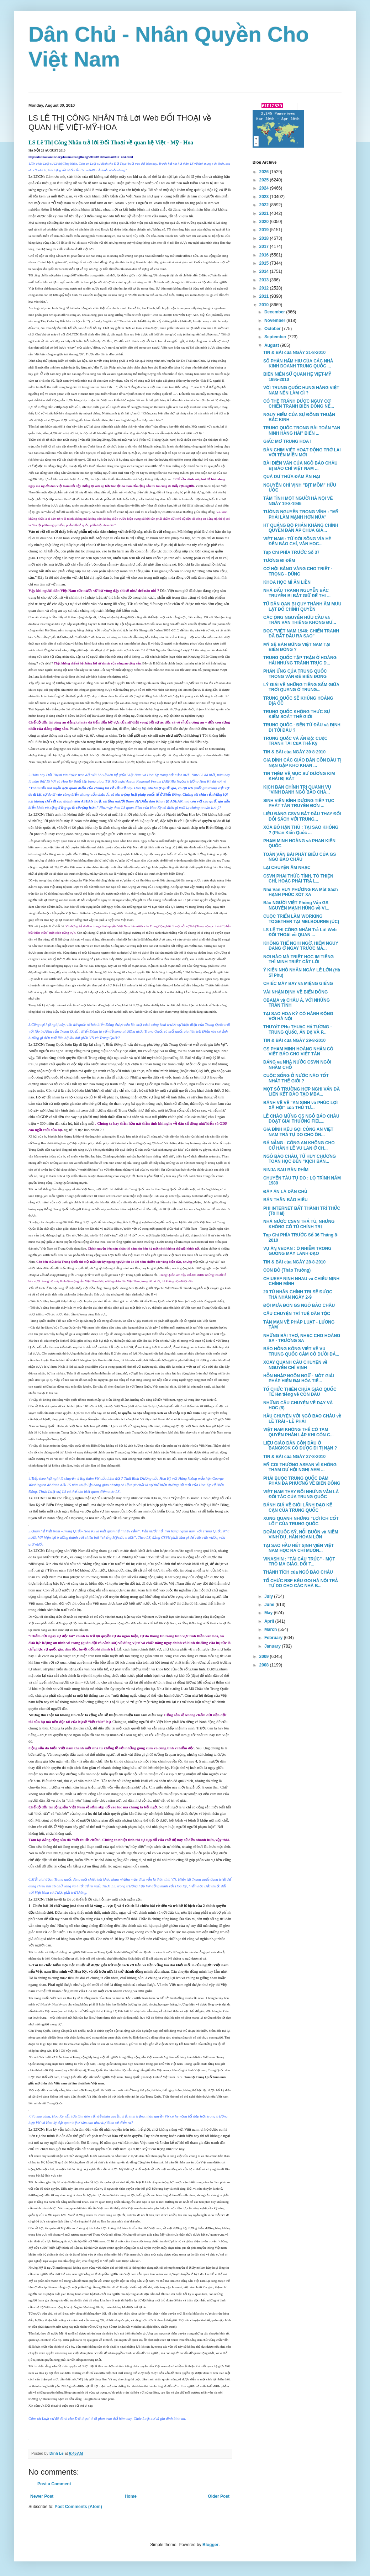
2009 (264, 1656)
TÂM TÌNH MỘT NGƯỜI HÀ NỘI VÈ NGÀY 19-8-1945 (298, 501)
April (269, 1621)
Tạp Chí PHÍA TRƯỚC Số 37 (291, 552)
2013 (264, 279)
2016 (264, 255)
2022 (264, 204)
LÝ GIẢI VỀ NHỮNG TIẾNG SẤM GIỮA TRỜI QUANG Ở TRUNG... (301, 687)
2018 (264, 238)
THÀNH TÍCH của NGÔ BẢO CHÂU (298, 1572)
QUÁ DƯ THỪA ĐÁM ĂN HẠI (291, 476)
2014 (264, 271)
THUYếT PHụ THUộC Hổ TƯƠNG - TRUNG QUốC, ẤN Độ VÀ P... (297, 1029)
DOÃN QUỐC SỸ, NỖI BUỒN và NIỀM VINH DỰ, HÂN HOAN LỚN (300, 1534)
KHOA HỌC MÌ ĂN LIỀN (287, 582)
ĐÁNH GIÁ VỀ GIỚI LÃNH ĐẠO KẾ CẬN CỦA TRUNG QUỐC (297, 1507)
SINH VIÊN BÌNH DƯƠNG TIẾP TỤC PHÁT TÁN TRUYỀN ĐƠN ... (298, 803)
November (275, 320)
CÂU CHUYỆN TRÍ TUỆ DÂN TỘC (296, 1313)
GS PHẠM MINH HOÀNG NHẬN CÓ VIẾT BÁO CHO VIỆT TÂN (298, 1051)
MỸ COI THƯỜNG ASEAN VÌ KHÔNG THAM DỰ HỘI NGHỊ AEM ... (300, 1467)
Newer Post (41, 2496)
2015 (264, 263)
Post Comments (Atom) (78, 2506)
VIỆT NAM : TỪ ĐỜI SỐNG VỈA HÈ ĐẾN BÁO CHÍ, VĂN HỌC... (297, 541)
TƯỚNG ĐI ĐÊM (279, 560)
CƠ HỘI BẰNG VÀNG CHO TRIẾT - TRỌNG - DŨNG (298, 571)
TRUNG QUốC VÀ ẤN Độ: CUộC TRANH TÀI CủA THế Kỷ (295, 741)
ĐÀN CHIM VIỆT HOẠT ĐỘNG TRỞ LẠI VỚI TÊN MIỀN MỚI (302, 452)
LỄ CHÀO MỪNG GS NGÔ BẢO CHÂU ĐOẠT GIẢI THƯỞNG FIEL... (301, 1119)
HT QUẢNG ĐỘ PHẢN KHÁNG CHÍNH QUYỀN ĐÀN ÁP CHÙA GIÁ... (300, 528)
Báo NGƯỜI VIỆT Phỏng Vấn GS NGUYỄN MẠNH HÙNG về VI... (296, 905)
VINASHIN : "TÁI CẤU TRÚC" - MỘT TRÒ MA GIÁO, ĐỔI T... (299, 1562)
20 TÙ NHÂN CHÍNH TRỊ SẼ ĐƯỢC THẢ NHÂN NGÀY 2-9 (297, 1294)
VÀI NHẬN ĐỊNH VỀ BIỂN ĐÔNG (295, 992)
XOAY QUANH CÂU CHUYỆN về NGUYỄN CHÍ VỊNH (295, 1365)
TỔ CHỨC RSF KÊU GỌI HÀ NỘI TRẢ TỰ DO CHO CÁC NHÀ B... (300, 1583)
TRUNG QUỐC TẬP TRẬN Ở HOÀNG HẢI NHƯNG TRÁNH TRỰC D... (300, 660)
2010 (264, 304)
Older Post (218, 2496)
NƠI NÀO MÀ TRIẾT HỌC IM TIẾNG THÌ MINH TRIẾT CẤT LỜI (298, 959)
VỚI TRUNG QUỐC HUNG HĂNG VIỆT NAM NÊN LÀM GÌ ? (301, 390)
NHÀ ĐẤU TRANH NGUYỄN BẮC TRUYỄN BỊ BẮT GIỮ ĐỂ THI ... (297, 593)
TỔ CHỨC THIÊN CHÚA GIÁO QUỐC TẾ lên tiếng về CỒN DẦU (300, 1392)
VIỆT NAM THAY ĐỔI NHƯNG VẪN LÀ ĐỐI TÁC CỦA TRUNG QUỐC (301, 1494)
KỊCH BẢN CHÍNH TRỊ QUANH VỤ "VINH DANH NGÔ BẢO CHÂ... (297, 790)
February (274, 1637)
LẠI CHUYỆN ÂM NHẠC (287, 867)
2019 (264, 229)
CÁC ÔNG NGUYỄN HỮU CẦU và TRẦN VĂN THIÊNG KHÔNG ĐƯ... (299, 620)
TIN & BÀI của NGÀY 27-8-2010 (294, 1456)
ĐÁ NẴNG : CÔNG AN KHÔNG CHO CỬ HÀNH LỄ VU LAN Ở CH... (299, 1145)
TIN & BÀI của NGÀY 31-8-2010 (294, 352)
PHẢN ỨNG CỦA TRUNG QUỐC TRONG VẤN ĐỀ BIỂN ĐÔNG (295, 674)
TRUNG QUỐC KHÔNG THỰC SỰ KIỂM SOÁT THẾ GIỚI (296, 714)
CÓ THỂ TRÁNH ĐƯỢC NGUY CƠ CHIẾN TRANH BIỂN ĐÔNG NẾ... (298, 404)
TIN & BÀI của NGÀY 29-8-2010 (294, 1040)
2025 (264, 179)
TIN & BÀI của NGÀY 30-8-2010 (294, 751)
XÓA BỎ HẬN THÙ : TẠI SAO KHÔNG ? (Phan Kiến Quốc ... (300, 830)
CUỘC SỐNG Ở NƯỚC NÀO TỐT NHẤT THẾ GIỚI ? (296, 1078)
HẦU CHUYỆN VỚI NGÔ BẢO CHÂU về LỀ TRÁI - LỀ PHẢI (302, 1419)
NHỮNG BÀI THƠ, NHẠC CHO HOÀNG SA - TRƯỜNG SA (301, 1338)
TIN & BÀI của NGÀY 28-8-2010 (294, 1262)
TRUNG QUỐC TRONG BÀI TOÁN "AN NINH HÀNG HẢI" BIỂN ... (301, 430)
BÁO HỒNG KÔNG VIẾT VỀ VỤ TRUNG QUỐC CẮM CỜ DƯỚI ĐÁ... (301, 1351)
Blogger (210, 2544)
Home (131, 2496)
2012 (264, 288)
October (273, 328)
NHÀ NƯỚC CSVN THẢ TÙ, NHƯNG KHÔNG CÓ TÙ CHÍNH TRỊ (298, 1224)
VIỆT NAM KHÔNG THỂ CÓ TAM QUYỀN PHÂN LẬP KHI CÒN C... (298, 1432)
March (271, 1629)
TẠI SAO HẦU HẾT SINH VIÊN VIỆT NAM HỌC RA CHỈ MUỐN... (298, 1548)
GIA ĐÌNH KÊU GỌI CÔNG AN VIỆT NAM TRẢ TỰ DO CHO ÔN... (298, 1132)
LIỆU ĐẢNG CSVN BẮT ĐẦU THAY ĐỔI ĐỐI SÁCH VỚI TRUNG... (302, 816)
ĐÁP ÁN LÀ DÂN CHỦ (285, 1191)
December (275, 311)
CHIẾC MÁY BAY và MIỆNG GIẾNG (298, 983)
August (272, 345)
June (269, 1604)
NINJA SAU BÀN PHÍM (285, 1169)
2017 (264, 246)
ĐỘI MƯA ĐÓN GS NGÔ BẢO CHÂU (299, 1305)
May (269, 1612)
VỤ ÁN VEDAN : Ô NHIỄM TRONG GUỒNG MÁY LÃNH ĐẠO (297, 1251)
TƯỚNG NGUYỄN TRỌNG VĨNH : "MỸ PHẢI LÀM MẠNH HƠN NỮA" (301, 514)
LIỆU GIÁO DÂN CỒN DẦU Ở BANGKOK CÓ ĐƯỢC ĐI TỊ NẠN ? (300, 1446)
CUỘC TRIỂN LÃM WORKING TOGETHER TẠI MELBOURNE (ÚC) (301, 919)
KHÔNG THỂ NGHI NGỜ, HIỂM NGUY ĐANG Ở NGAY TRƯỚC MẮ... (300, 946)
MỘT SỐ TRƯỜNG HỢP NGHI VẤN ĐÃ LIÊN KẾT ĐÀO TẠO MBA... (301, 1092)
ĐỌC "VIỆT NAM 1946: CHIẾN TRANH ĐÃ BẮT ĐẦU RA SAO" (301, 633)
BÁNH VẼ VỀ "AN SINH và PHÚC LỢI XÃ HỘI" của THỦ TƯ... (300, 1105)
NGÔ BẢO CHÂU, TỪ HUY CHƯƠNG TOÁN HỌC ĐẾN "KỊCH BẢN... (299, 1159)
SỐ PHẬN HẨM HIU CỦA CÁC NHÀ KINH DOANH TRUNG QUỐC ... (298, 364)
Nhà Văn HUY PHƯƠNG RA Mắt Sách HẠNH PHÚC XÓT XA (300, 892)
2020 (264, 221)
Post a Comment (54, 2483)
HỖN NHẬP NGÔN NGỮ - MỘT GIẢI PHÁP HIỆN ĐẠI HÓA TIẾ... (298, 1378)
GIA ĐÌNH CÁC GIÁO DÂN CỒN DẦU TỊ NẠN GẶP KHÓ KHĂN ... (302, 763)
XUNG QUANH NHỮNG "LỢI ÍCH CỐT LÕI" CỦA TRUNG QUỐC (301, 1521)
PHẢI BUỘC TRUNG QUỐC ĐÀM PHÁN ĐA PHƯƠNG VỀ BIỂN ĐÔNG (301, 1481)
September (275, 336)
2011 (264, 296)
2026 (264, 171)
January (273, 1646)
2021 (264, 213)
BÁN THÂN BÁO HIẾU (285, 1199)
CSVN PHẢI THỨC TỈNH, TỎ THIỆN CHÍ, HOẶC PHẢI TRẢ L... (298, 879)
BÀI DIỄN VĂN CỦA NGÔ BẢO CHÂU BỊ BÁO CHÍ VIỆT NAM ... (300, 466)
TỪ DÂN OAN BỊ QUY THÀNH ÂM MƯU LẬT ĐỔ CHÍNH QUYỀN (302, 606)
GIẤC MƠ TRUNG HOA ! (287, 441)
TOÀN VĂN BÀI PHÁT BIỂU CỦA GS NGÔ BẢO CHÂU (299, 857)
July (269, 1596)
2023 (264, 196)
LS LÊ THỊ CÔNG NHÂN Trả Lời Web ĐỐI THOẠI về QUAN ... (300, 932)
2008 (264, 1665)
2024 (264, 188)
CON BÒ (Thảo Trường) (287, 1270)
